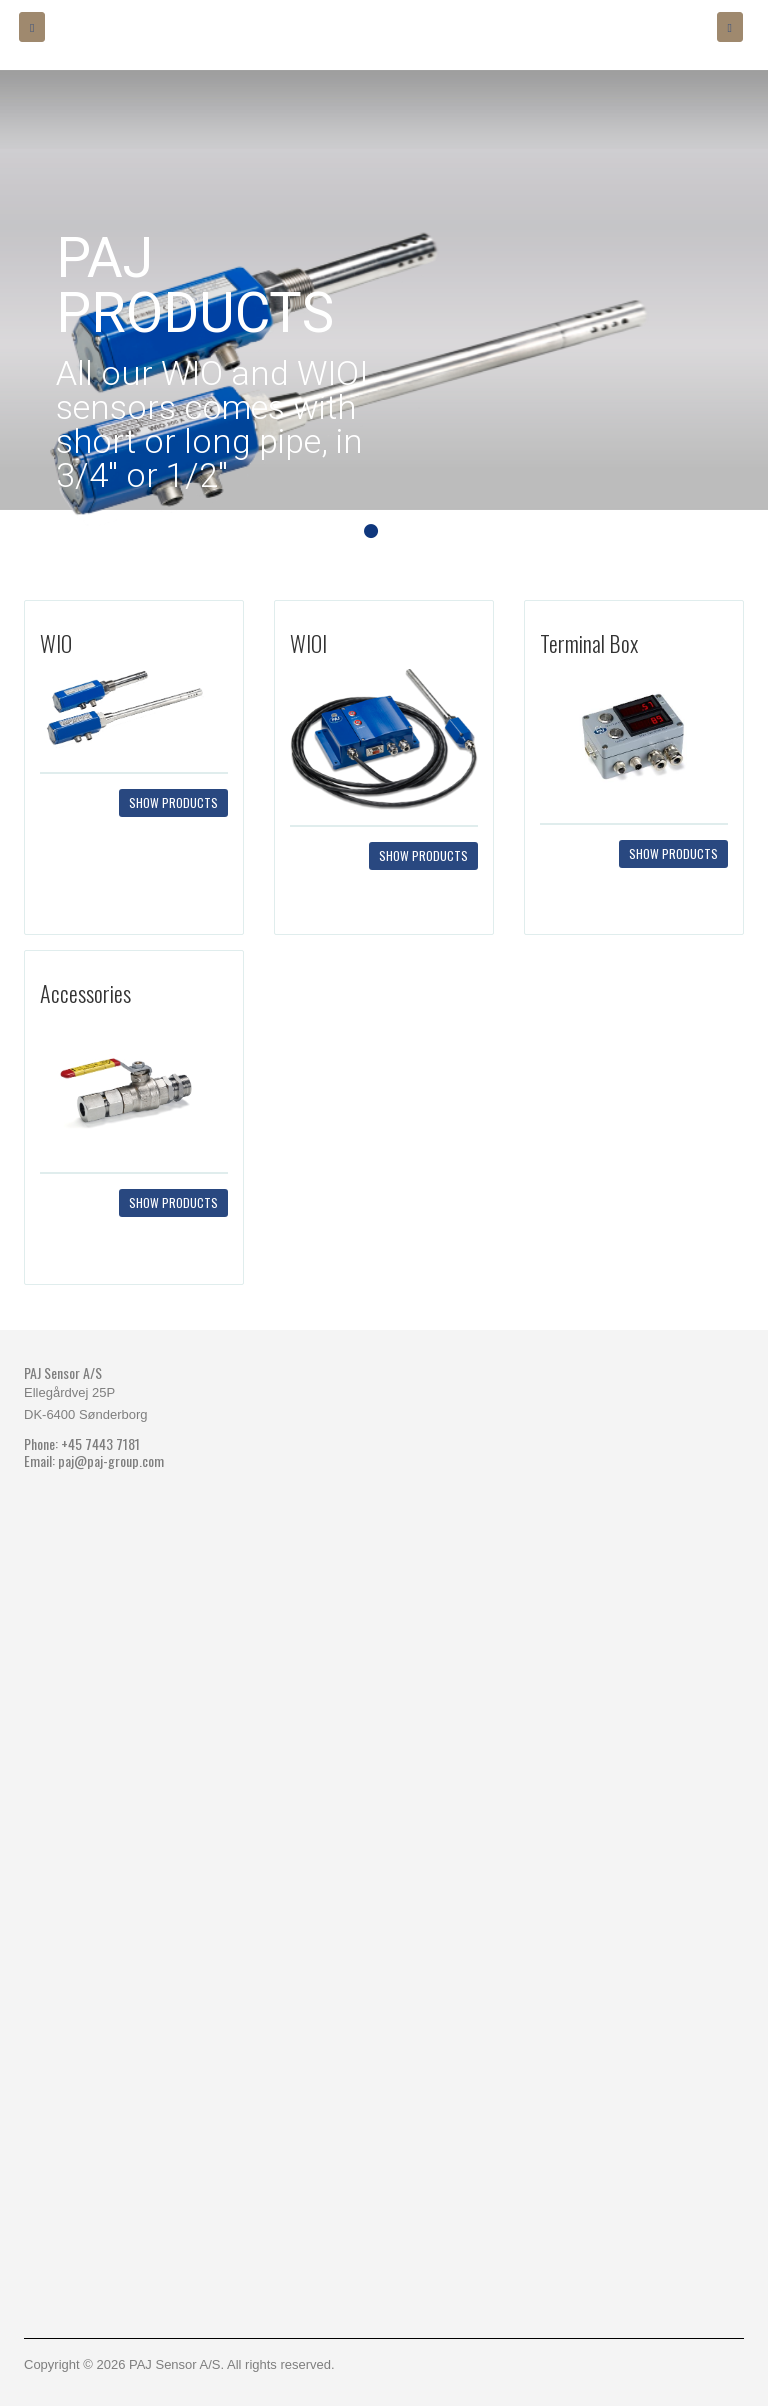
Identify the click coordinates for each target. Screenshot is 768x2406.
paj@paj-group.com (111, 1460)
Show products (173, 802)
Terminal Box (589, 643)
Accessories (85, 993)
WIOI (308, 643)
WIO (56, 643)
